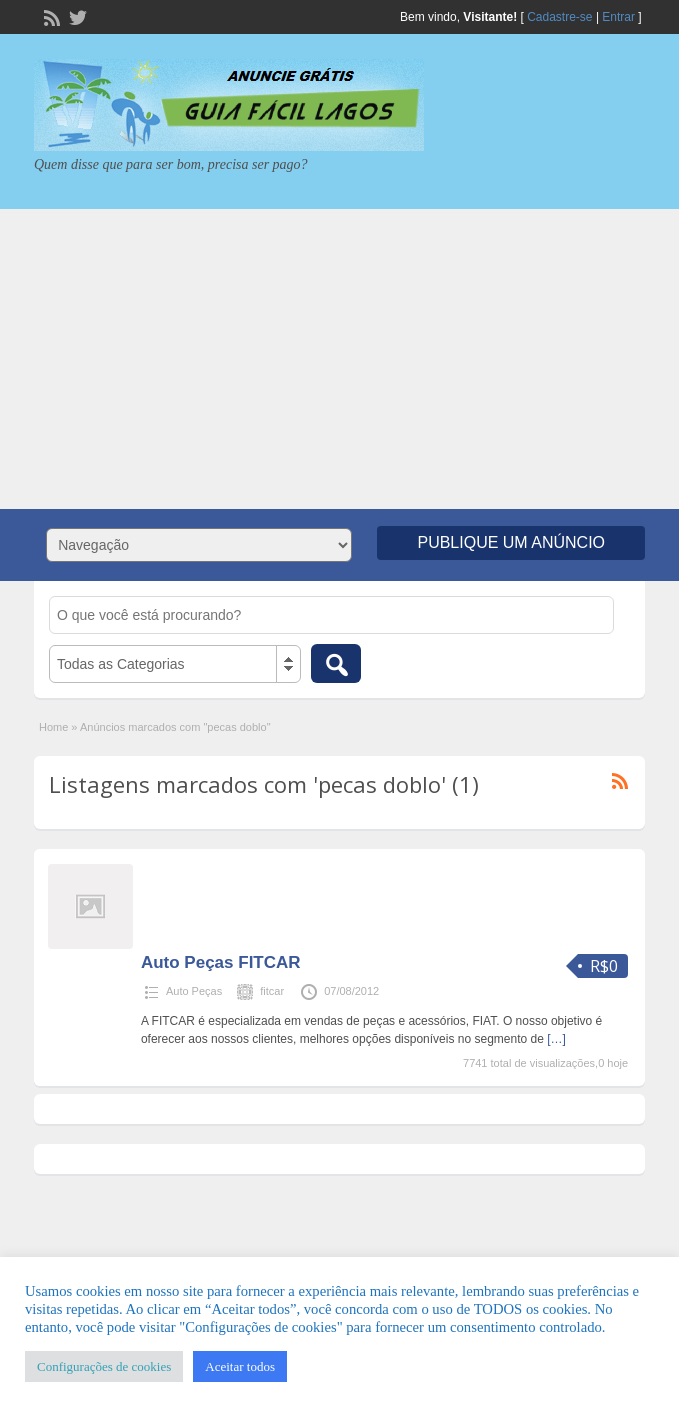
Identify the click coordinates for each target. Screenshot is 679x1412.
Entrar (618, 17)
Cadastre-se (559, 17)
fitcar (272, 991)
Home (53, 727)
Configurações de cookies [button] (104, 1366)
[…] (556, 1039)
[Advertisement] (339, 359)
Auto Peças (194, 991)
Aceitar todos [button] (240, 1366)
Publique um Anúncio (511, 542)
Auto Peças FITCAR (221, 962)
